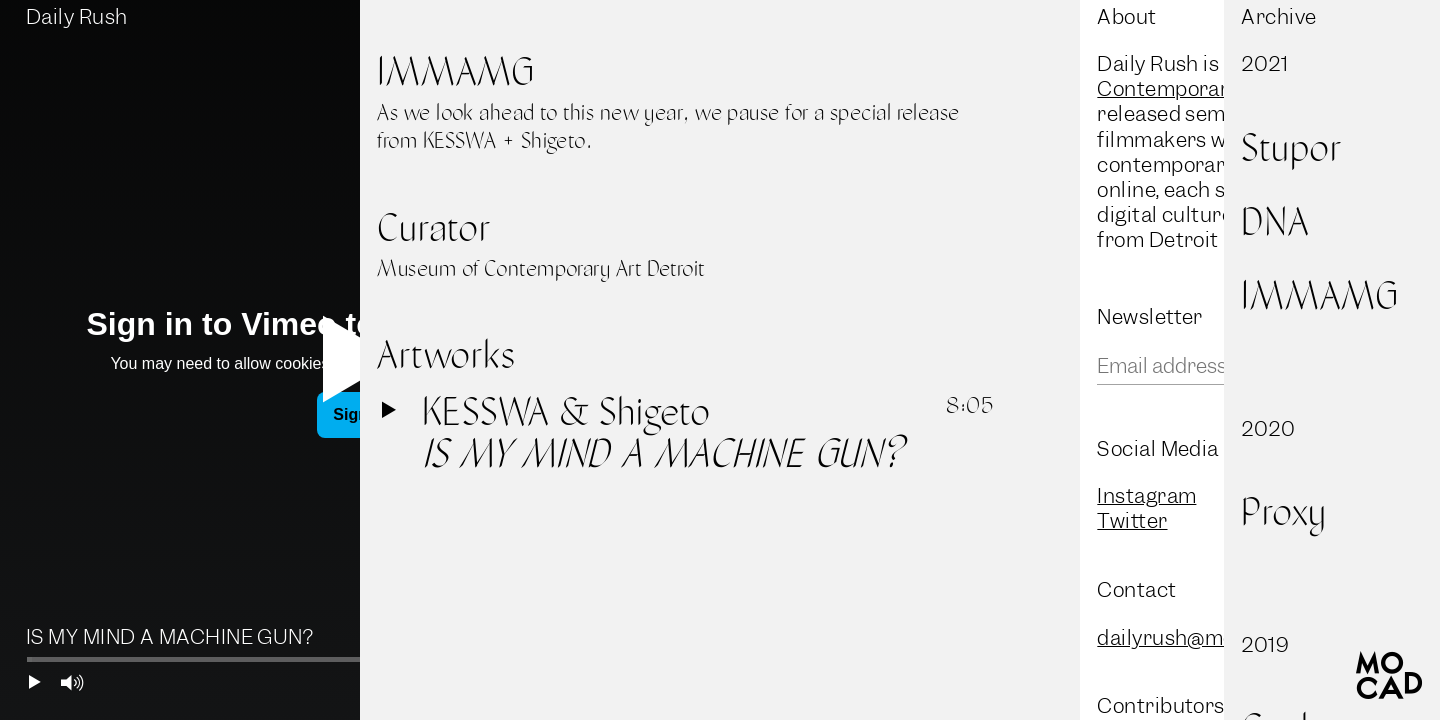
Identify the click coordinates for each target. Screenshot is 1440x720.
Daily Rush (77, 17)
